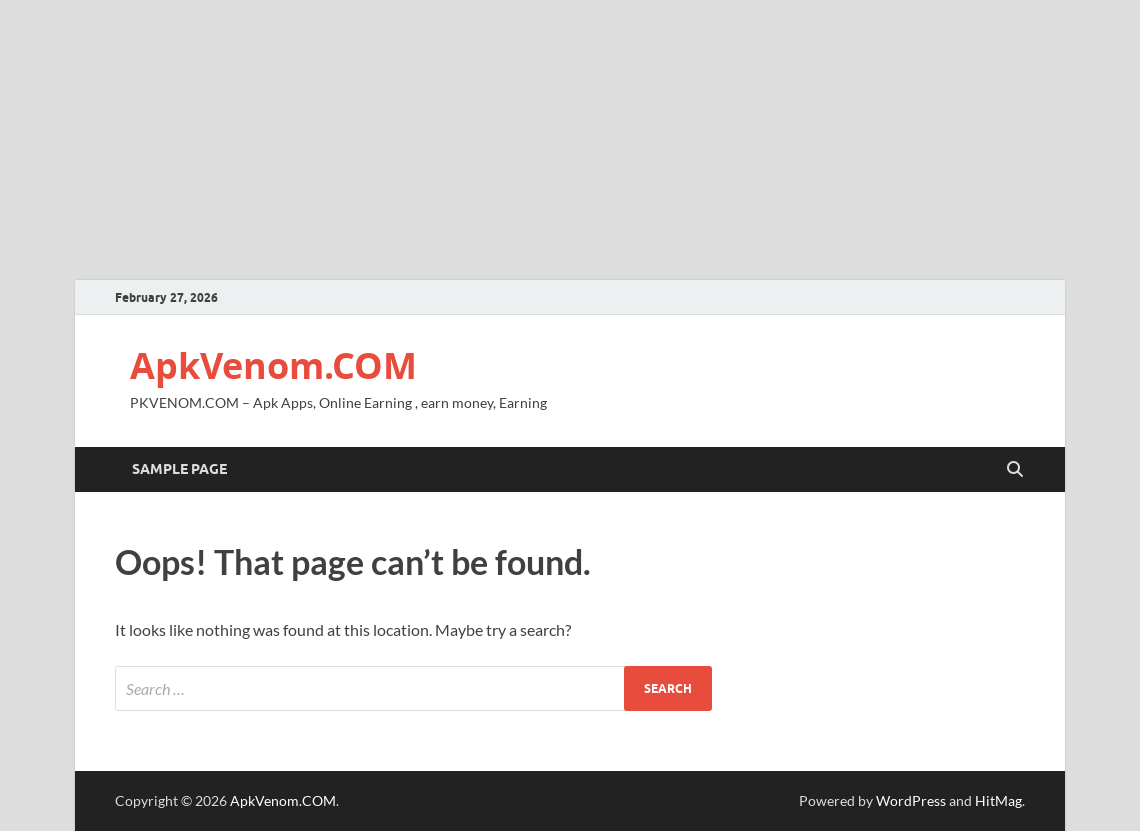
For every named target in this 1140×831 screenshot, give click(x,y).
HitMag (998, 800)
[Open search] (1015, 470)
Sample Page (179, 469)
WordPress (911, 800)
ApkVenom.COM (273, 365)
